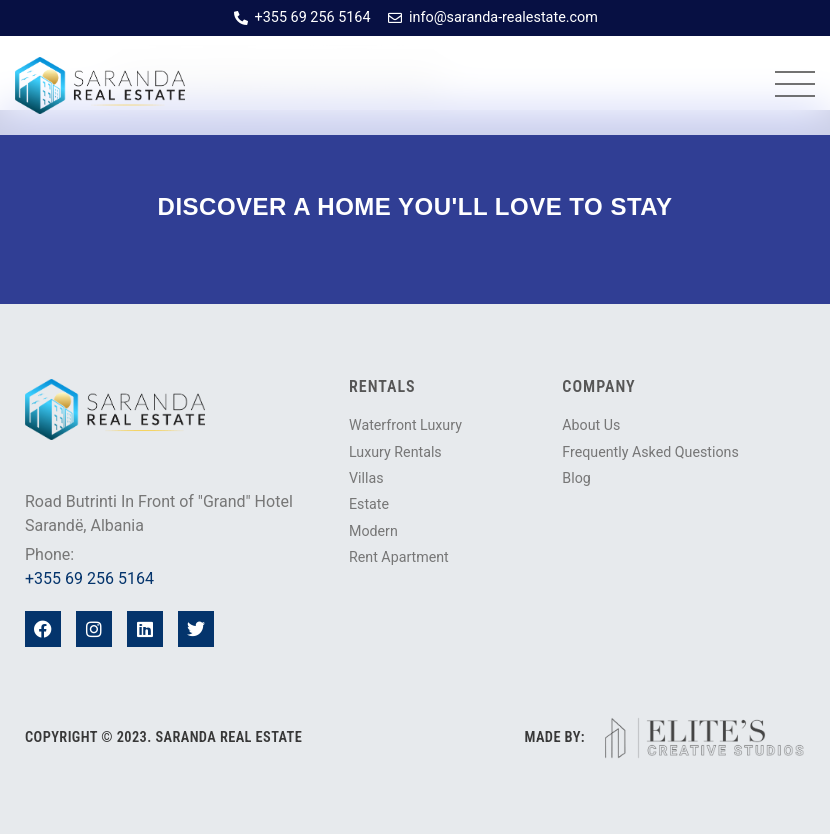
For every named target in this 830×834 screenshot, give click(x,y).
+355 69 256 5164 (89, 578)
